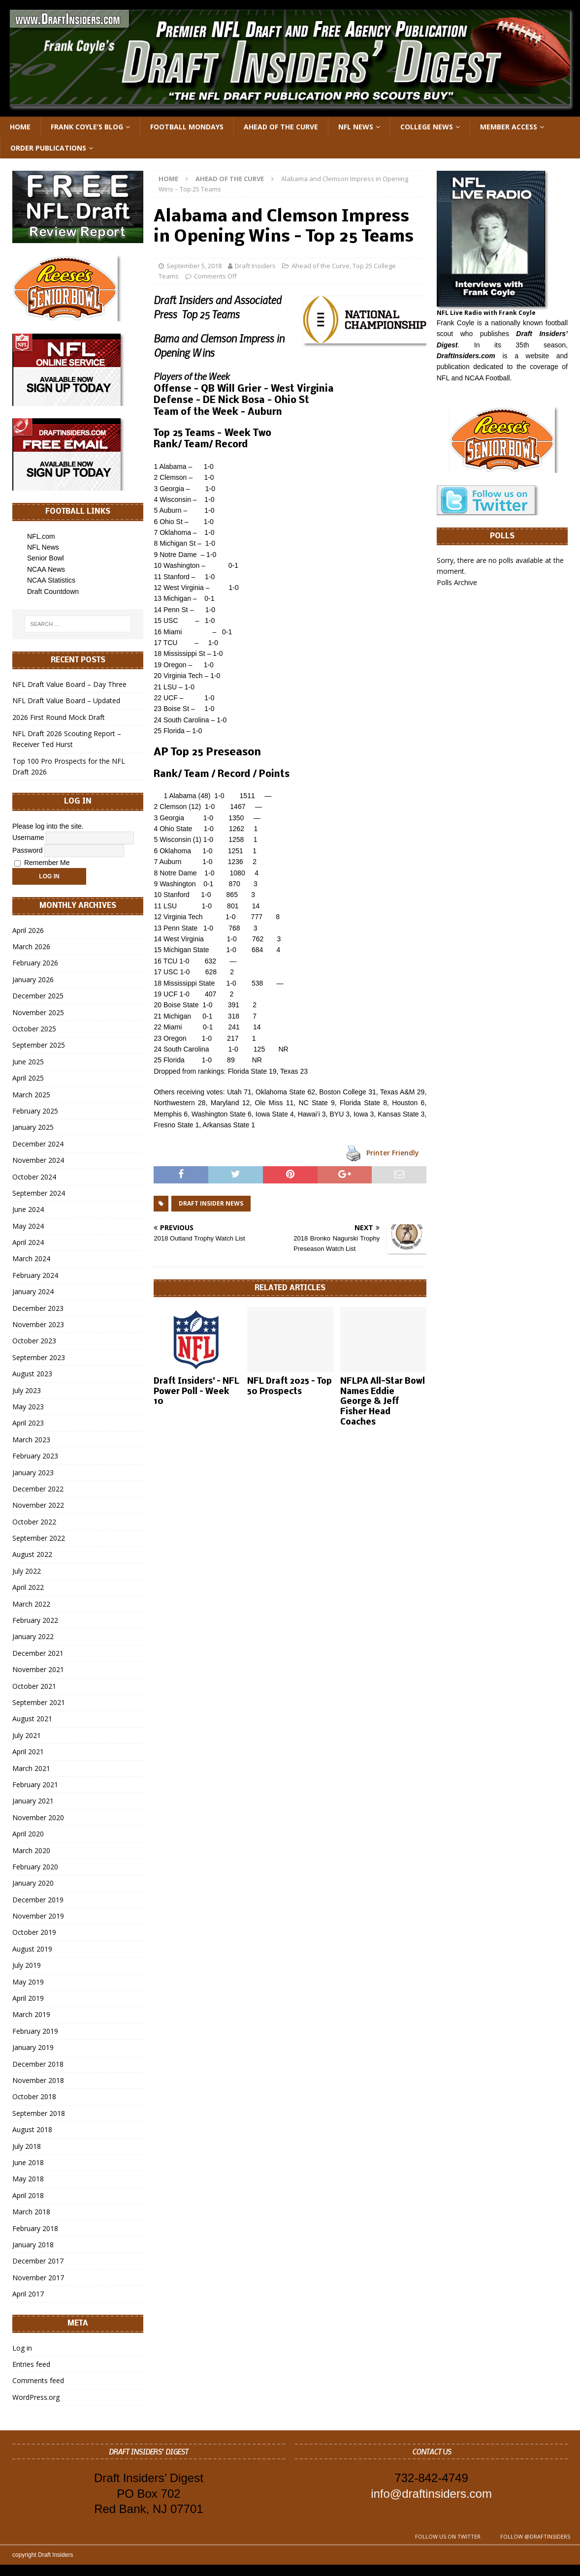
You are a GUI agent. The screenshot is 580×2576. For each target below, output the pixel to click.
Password (27, 850)
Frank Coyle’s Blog (87, 126)
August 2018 (32, 2129)
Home (20, 126)
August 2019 (32, 1949)
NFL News (355, 126)
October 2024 (34, 1176)
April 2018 (28, 2195)
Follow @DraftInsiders (535, 2536)
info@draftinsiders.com (431, 2493)
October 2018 (34, 2096)
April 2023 (28, 1423)
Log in (22, 2348)
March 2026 (31, 946)
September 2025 (38, 1045)
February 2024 (35, 1275)
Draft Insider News (211, 1203)
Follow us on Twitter (448, 2536)
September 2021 (38, 1702)
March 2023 (31, 1439)
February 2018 (35, 2228)
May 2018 (28, 2178)
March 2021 (31, 1768)
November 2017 (38, 2277)
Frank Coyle (456, 323)
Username (28, 837)
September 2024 (38, 1193)
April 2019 (28, 1998)
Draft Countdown (53, 591)
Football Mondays (187, 126)
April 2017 (28, 2293)
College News (426, 126)
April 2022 (28, 1587)
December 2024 (38, 1143)
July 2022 (26, 1571)
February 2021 (35, 1784)
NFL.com (41, 536)
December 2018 (38, 2064)
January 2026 (33, 979)
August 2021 (32, 1718)
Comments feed (38, 2380)
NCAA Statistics (51, 580)
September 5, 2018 (194, 265)
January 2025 (33, 1127)
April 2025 (28, 1078)
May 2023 (28, 1406)
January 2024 (33, 1291)
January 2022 (33, 1636)
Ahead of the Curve (281, 126)
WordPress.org (36, 2397)
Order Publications (48, 148)
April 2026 (28, 930)
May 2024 (28, 1226)
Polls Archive (457, 582)
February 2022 (35, 1620)
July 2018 (26, 2146)
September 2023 (38, 1357)
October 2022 (34, 1521)
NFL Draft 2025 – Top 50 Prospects (289, 1387)
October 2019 (34, 1932)
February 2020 (35, 1866)
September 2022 (38, 1538)
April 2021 (28, 1751)
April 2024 (28, 1242)
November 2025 (38, 1012)
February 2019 (35, 2031)
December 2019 (38, 1899)
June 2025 (28, 1061)
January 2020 (33, 1883)
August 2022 (32, 1554)
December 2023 (38, 1308)
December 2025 (38, 995)
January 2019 (33, 2047)
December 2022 (38, 1488)
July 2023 (26, 1390)
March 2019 (31, 2014)
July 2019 (26, 1965)
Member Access (508, 126)
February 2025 (35, 1111)
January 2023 (33, 1472)
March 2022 (31, 1604)
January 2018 (33, 2244)
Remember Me (41, 863)
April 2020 (28, 1833)
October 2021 (34, 1686)
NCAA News (46, 569)
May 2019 (28, 1981)
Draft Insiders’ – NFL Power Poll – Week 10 (196, 1392)
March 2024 (31, 1258)
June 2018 (28, 2162)
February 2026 (35, 962)
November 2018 (38, 2080)
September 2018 (38, 2113)
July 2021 (26, 1735)
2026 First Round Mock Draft (58, 717)
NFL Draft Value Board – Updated (66, 700)
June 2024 (28, 1209)
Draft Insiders (255, 265)
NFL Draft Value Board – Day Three (69, 684)
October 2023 (34, 1340)
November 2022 (38, 1505)
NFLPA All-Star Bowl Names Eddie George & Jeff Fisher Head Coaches (382, 1402)
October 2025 (34, 1028)
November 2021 (38, 1669)
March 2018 (31, 2211)
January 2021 (33, 1800)
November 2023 (38, 1324)
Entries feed (31, 2364)
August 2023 (32, 1373)
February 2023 (35, 1455)
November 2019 (38, 1916)
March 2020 (31, 1850)
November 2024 (38, 1160)
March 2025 (31, 1094)
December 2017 (38, 2261)
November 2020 (38, 1817)
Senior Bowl (45, 558)
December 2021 (38, 1653)
